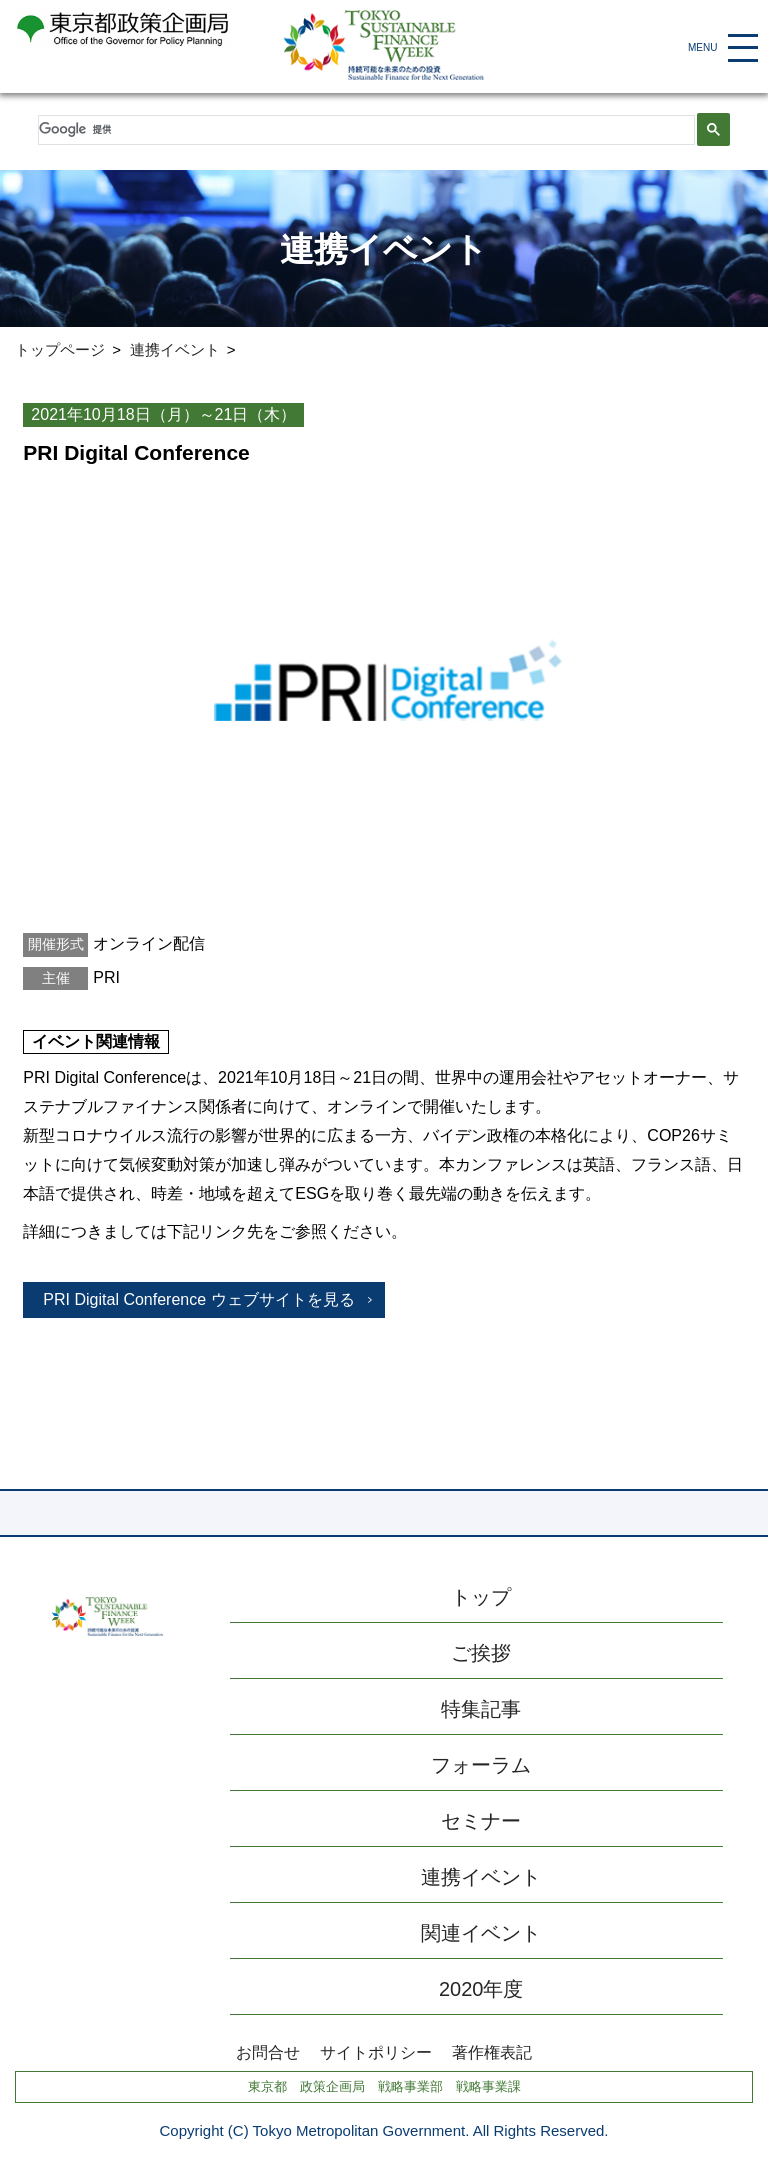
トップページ (60, 349)
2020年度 (481, 1989)
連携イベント (175, 349)
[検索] (364, 130)
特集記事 (481, 1709)
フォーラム (481, 1765)
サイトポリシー (376, 2053)
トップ (481, 1597)
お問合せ (268, 2053)
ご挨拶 (481, 1653)
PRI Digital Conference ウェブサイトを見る (198, 1299)
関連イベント (481, 1933)
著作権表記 (492, 2053)
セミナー (481, 1821)
